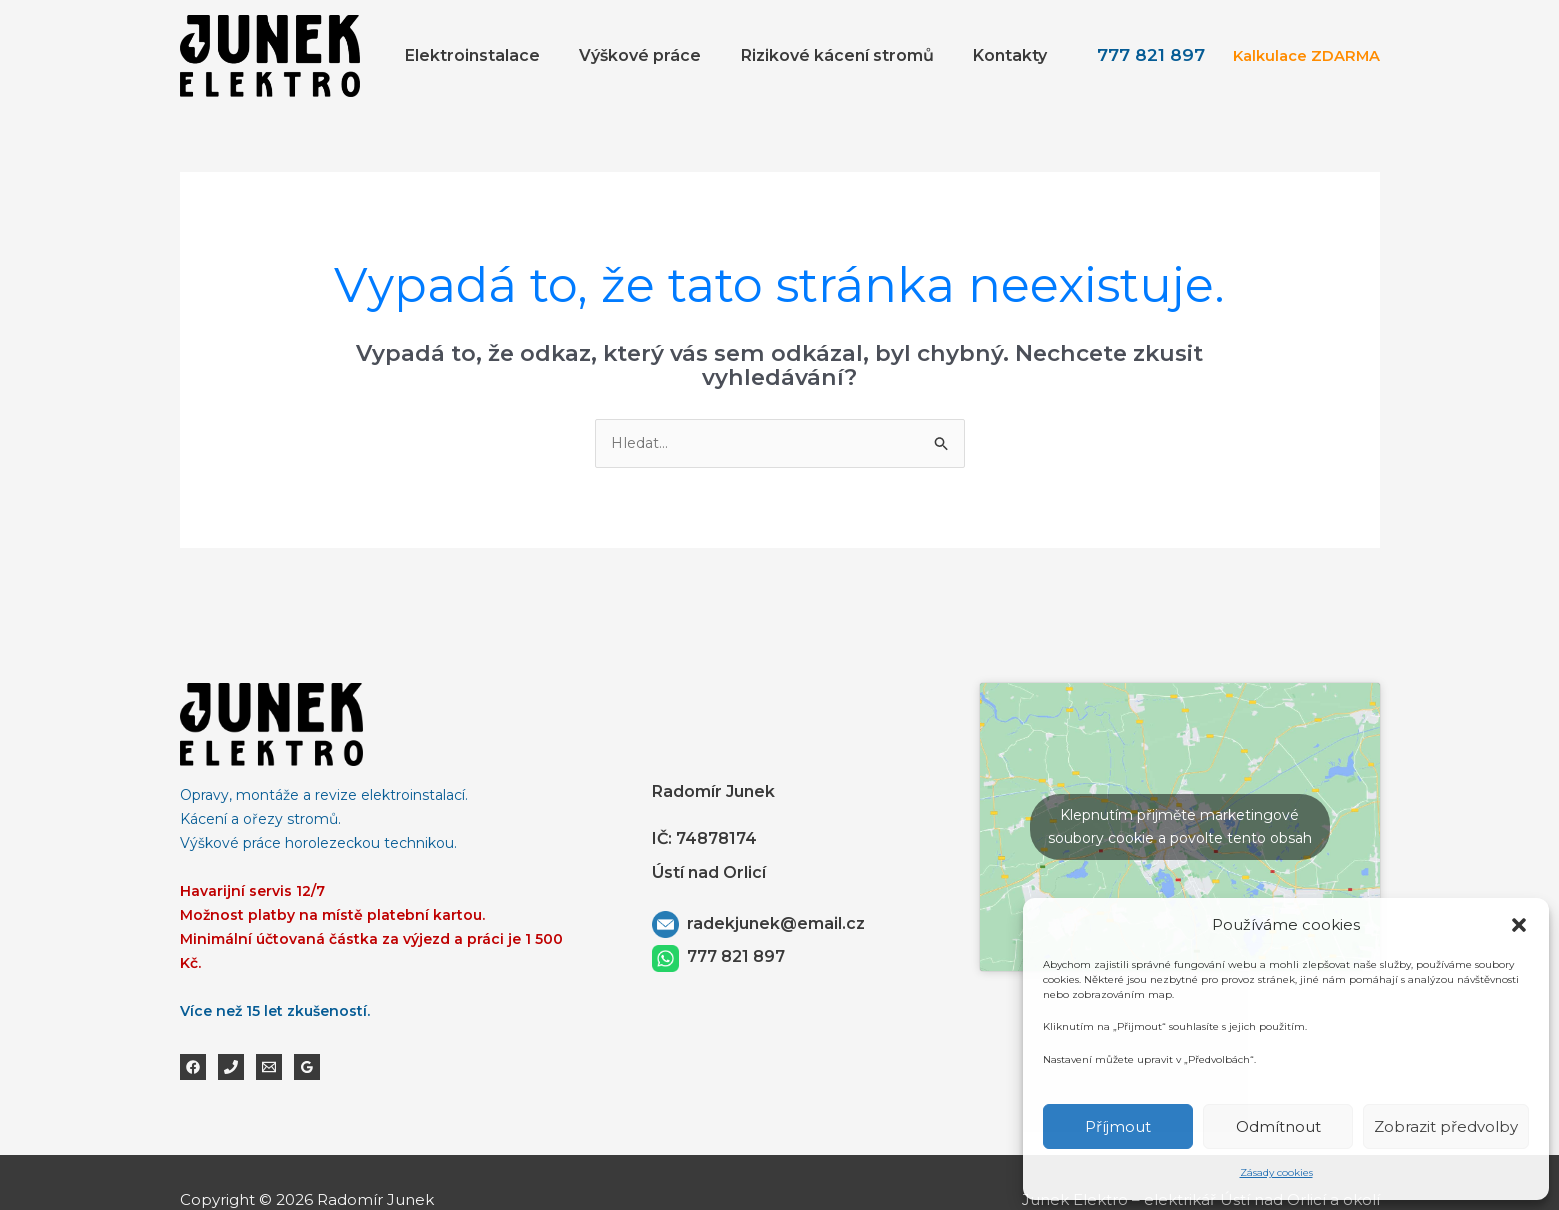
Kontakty (1014, 55)
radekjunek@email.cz (774, 924)
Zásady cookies (1276, 1172)
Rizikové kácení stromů (848, 55)
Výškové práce (659, 55)
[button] (1519, 917)
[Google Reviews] (307, 1068)
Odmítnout (1278, 1126)
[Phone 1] (231, 1068)
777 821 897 (1146, 54)
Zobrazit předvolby (1446, 1126)
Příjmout (1118, 1126)
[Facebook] (193, 1068)
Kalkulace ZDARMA (1302, 56)
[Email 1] (269, 1068)
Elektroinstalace (498, 55)
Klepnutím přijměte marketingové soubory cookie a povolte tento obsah (1180, 827)
